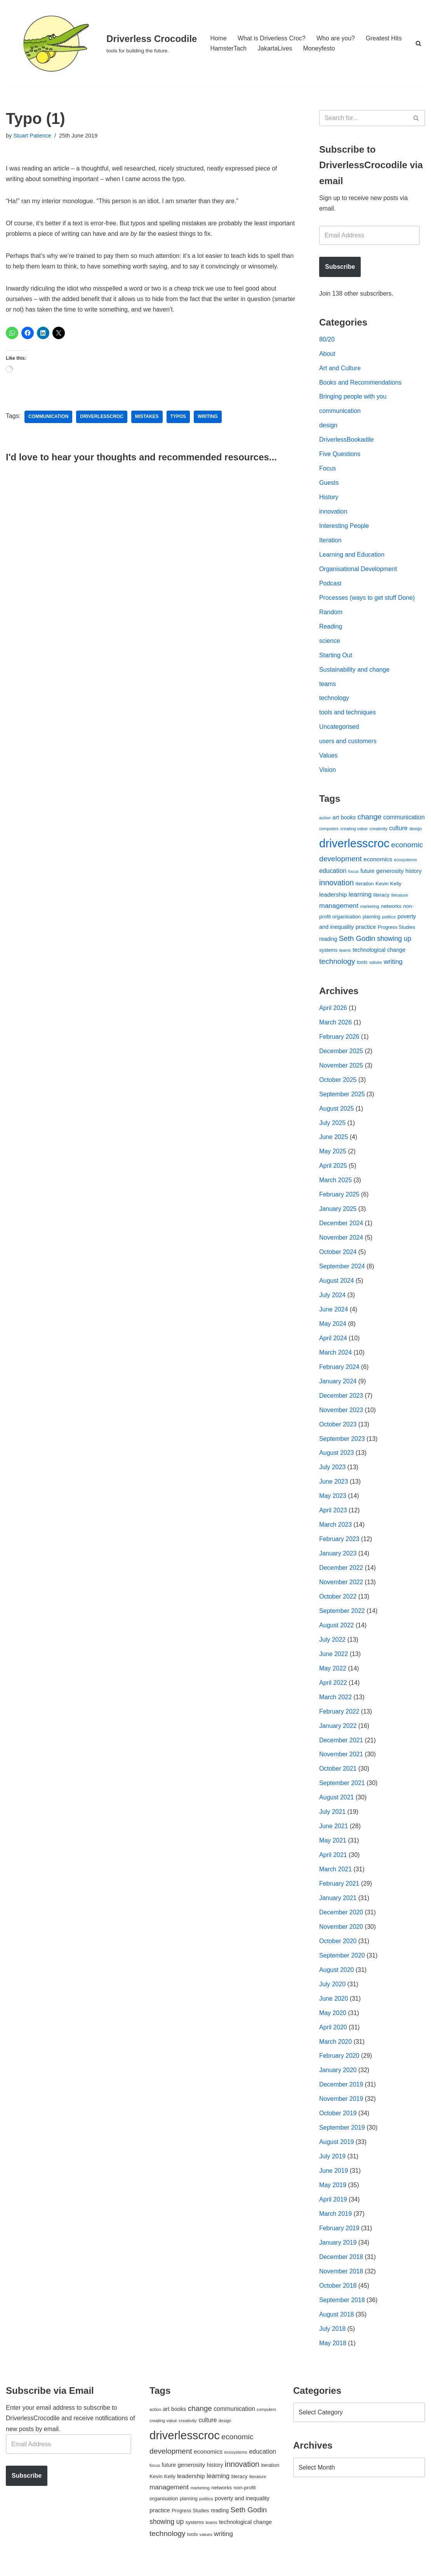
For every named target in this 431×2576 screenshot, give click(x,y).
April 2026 (333, 1012)
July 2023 (332, 1475)
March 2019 (335, 2226)
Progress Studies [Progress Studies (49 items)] (396, 932)
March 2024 (335, 1359)
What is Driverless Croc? (272, 38)
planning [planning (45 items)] (372, 921)
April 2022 (333, 1691)
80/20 (327, 340)
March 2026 (335, 1027)
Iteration (330, 542)
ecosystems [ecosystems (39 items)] (405, 864)
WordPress (75, 2566)
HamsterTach (228, 48)
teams (327, 687)
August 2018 (336, 2327)
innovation (333, 513)
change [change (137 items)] (370, 820)
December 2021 (341, 1749)
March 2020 (335, 2053)
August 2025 (336, 1114)
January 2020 (338, 2081)
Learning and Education (352, 557)
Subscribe (340, 267)
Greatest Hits (385, 38)
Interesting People (344, 528)
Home (218, 38)
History (329, 499)
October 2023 (338, 1431)
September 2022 (342, 1619)
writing (208, 418)
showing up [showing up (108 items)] (394, 943)
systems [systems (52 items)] (328, 955)
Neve (13, 2566)
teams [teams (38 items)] (345, 955)
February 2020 (339, 2067)
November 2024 (341, 1243)
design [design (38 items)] (415, 832)
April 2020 (333, 2038)
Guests (329, 484)
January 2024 (338, 1388)
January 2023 (338, 1561)
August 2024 (336, 1287)
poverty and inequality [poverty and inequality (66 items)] (242, 2511)
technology (334, 701)
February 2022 (339, 1720)
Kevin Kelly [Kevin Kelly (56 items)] (388, 887)
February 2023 (339, 1547)
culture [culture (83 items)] (398, 832)
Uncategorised (339, 730)
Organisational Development (358, 571)
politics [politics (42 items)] (389, 921)
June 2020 (333, 2009)
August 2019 (336, 2154)
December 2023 (341, 1402)
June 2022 (333, 1663)
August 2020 (336, 1980)
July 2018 (332, 2342)
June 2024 (333, 1316)
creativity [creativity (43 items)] (378, 832)
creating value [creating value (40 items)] (354, 832)
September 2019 (342, 2139)
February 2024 (339, 1374)
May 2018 (332, 2356)
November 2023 (341, 1417)
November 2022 (341, 1590)
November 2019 (341, 2110)
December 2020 (341, 1922)
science (329, 643)
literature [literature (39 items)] (399, 899)
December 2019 (341, 2096)
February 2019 (339, 2240)
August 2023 (336, 1460)
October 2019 (338, 2125)
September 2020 (342, 1966)
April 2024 (333, 1345)
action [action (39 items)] (325, 821)
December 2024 (341, 1229)
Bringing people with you (353, 398)
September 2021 (342, 1792)
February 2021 (339, 1894)
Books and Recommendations (360, 383)
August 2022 (336, 1633)
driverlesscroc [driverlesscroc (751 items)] (354, 847)
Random (330, 614)
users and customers (348, 745)
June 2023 (333, 1489)
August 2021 (336, 1807)
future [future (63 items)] (367, 875)
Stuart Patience (32, 135)
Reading (330, 629)
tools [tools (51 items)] (362, 966)
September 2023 (342, 1446)
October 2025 (338, 1085)
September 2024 (342, 1273)
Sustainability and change (354, 672)
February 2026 (339, 1041)
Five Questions (340, 456)
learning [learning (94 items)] (360, 898)
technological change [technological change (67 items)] (379, 954)
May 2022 (332, 1677)
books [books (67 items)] (348, 821)
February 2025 (339, 1200)
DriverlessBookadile (346, 441)
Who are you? (336, 38)
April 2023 (333, 1518)
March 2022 (335, 1706)
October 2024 (338, 1258)
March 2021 (335, 1879)
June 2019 (333, 2183)
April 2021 (333, 1865)
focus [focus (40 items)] (353, 875)
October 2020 (338, 1952)
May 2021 (332, 1850)
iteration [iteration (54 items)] (365, 887)
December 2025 (341, 1056)
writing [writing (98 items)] (393, 966)
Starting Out (335, 658)
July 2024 (332, 1301)
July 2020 (332, 1995)
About (327, 354)
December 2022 (341, 1576)
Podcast (330, 585)
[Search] (418, 43)
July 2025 (332, 1128)
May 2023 (332, 1504)
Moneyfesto (320, 48)
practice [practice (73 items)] (366, 931)
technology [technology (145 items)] (337, 965)
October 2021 (338, 1778)
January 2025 (338, 1215)
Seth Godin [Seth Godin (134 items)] (357, 943)
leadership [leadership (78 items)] (333, 898)
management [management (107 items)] (338, 909)
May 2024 (332, 1330)
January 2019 (338, 2255)
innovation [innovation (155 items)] (336, 886)
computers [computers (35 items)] (329, 832)
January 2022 (338, 1735)
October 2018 (338, 2298)
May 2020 (332, 2023)
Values (328, 759)
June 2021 (333, 1836)
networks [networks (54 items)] (391, 910)
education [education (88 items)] (332, 874)
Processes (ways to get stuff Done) (367, 600)
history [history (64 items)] (413, 875)
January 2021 (338, 1908)
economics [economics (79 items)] (377, 863)
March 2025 (335, 1186)
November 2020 (341, 1937)
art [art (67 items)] (335, 821)
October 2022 (338, 1605)
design (328, 426)
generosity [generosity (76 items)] (390, 874)
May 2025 (332, 1157)
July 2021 (332, 1821)
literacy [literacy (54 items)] (381, 899)
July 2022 (332, 1648)
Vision (327, 773)
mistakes (147, 418)
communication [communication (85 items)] (404, 820)
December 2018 (341, 2269)
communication (48, 418)
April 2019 (333, 2211)
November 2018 (341, 2284)
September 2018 (342, 2313)
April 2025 (333, 1171)
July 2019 (332, 2168)
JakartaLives (275, 48)
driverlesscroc (102, 418)
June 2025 (333, 1142)
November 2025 (341, 1070)
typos (179, 418)
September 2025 (342, 1099)
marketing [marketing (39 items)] (369, 910)
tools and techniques (347, 715)
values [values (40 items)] (375, 966)
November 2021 (341, 1764)
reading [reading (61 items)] (328, 943)
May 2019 (332, 2197)
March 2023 (335, 1532)
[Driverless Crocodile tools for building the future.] (101, 43)
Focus (327, 470)
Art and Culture (340, 369)
